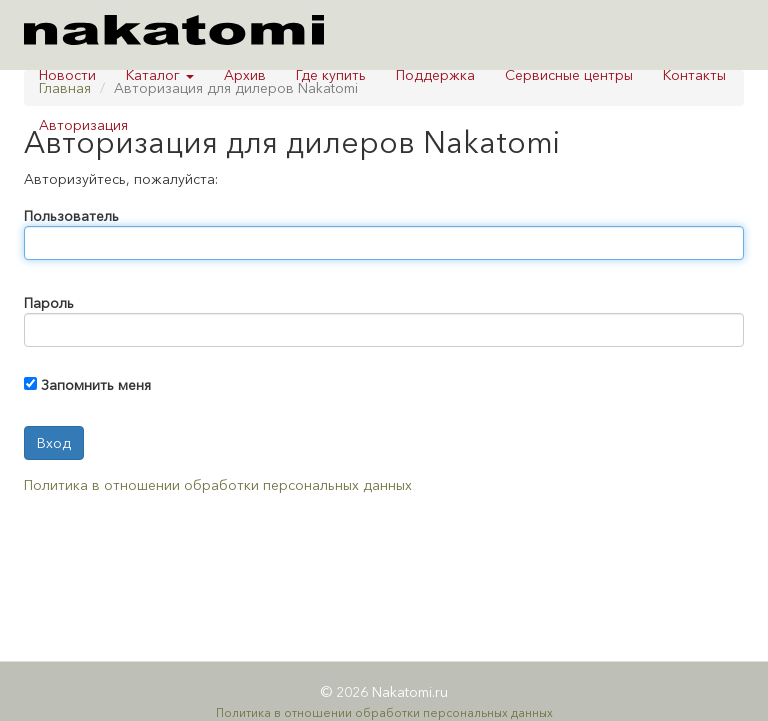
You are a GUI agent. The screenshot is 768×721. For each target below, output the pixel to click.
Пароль (49, 303)
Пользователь (71, 216)
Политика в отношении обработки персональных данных (218, 485)
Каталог (160, 75)
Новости (67, 75)
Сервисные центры (569, 75)
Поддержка (435, 75)
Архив (245, 75)
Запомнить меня (96, 385)
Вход (54, 443)
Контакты (694, 75)
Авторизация (83, 125)
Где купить (331, 75)
